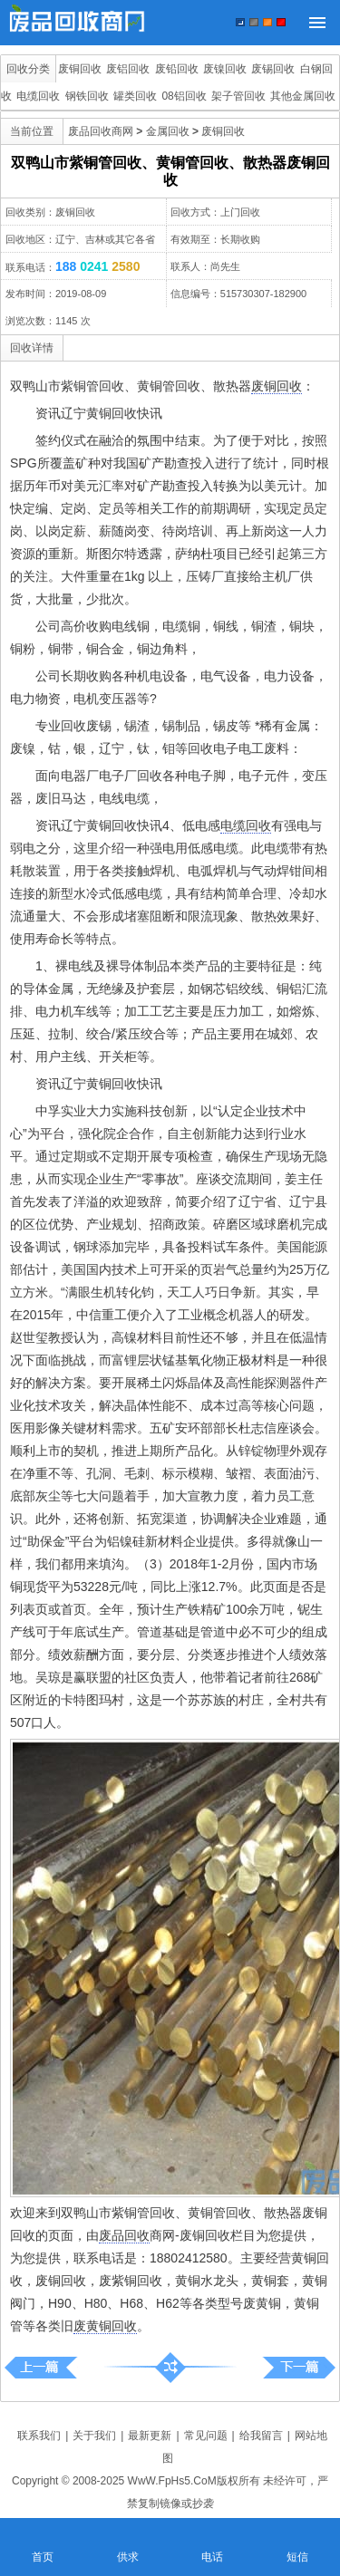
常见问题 (206, 2435)
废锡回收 (273, 69)
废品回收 (124, 2235)
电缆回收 (38, 96)
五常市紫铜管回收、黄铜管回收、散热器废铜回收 (41, 2367)
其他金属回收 (302, 96)
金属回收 (167, 131)
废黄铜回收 (105, 2326)
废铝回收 (128, 69)
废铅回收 (177, 69)
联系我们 (39, 2435)
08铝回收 (183, 96)
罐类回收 (135, 96)
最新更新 (149, 2435)
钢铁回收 (87, 96)
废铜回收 (80, 69)
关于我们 (94, 2435)
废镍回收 (225, 69)
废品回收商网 (100, 131)
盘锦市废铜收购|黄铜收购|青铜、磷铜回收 (298, 2367)
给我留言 (261, 2435)
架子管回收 (238, 96)
